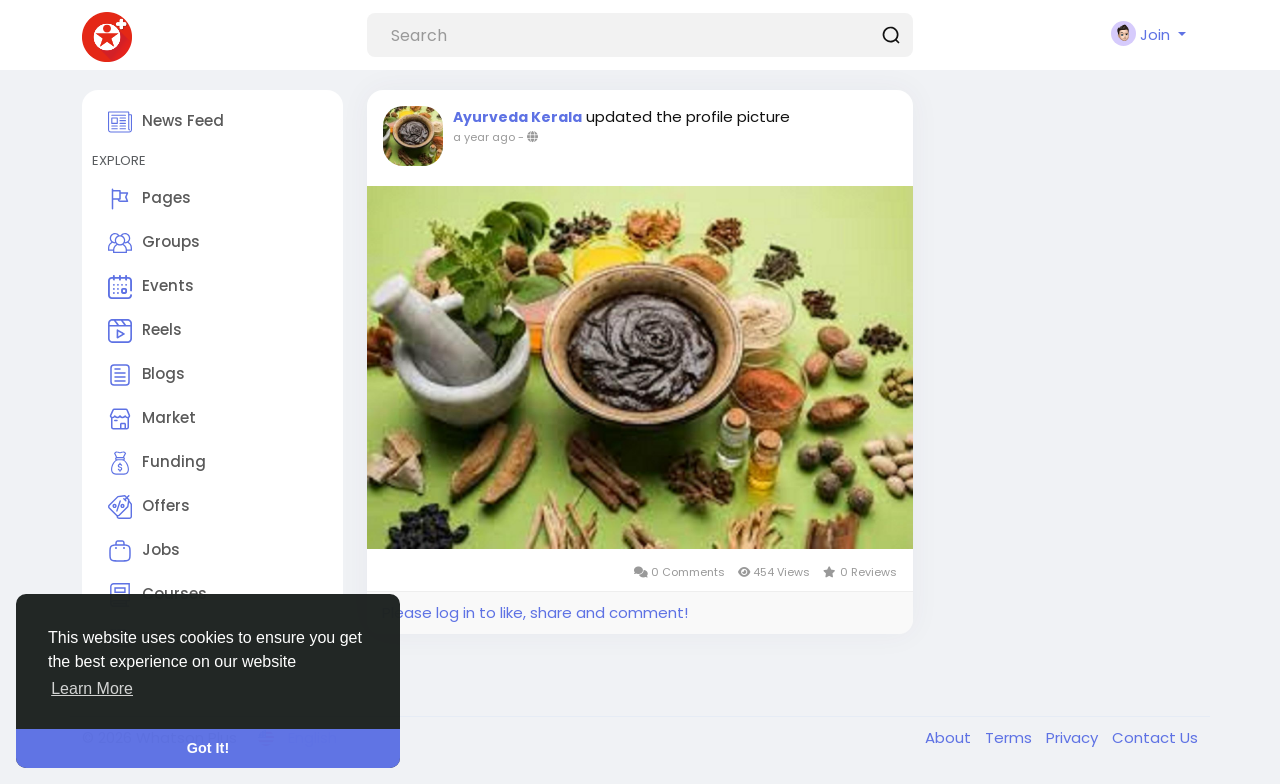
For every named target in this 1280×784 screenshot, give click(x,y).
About (950, 737)
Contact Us (1155, 737)
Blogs (146, 375)
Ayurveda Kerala (517, 117)
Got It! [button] (208, 748)
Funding (157, 463)
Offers (149, 507)
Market (152, 419)
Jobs (144, 551)
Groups (154, 243)
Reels (145, 331)
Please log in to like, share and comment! (535, 612)
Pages (149, 199)
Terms (1010, 737)
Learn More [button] (92, 688)
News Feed (166, 122)
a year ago (484, 137)
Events (151, 287)
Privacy (1074, 737)
